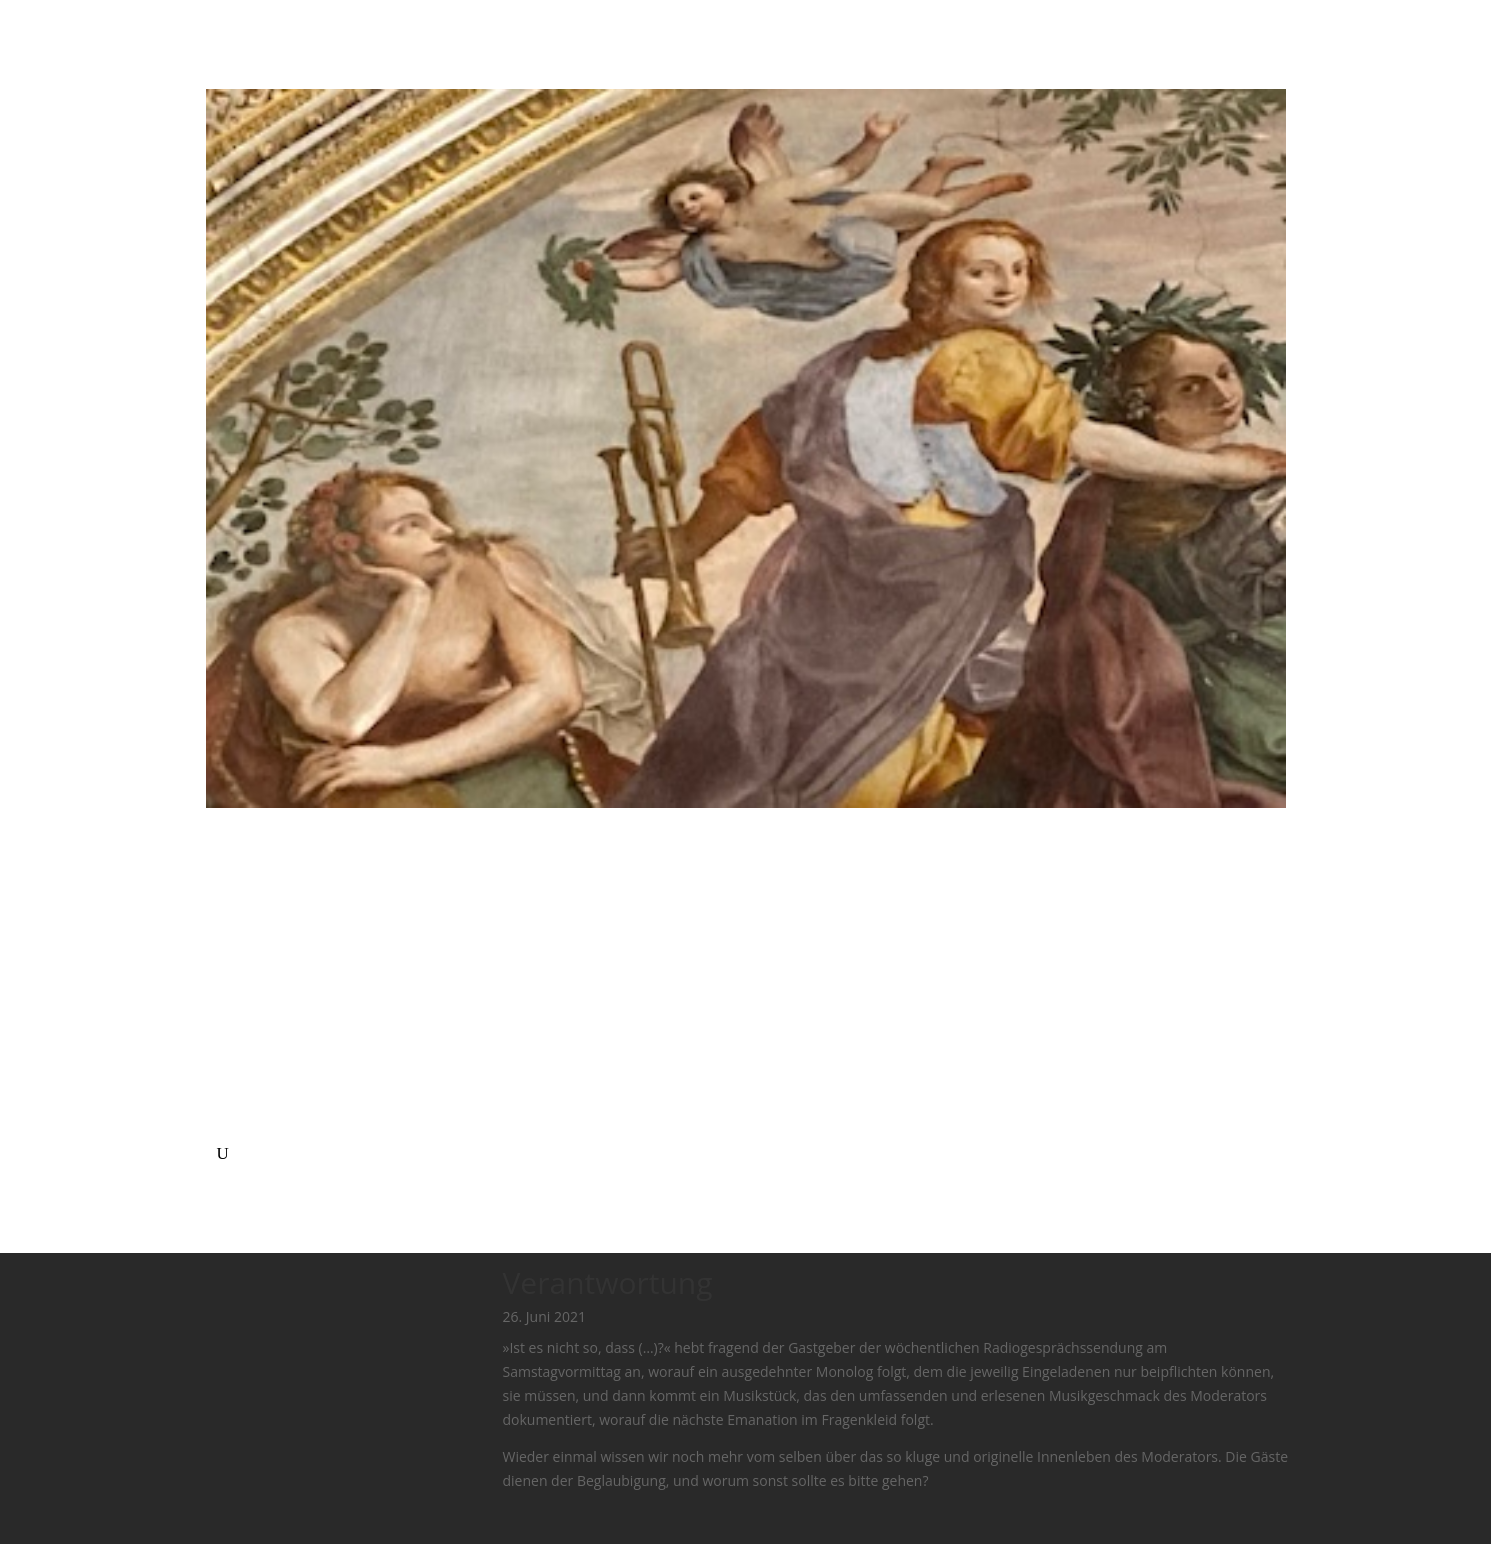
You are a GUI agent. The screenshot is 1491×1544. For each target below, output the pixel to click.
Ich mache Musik (271, 937)
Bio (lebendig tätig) (278, 985)
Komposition (258, 1057)
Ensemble (249, 1033)
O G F (235, 1105)
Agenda (241, 961)
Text (231, 1081)
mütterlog (249, 1129)
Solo (231, 1009)
